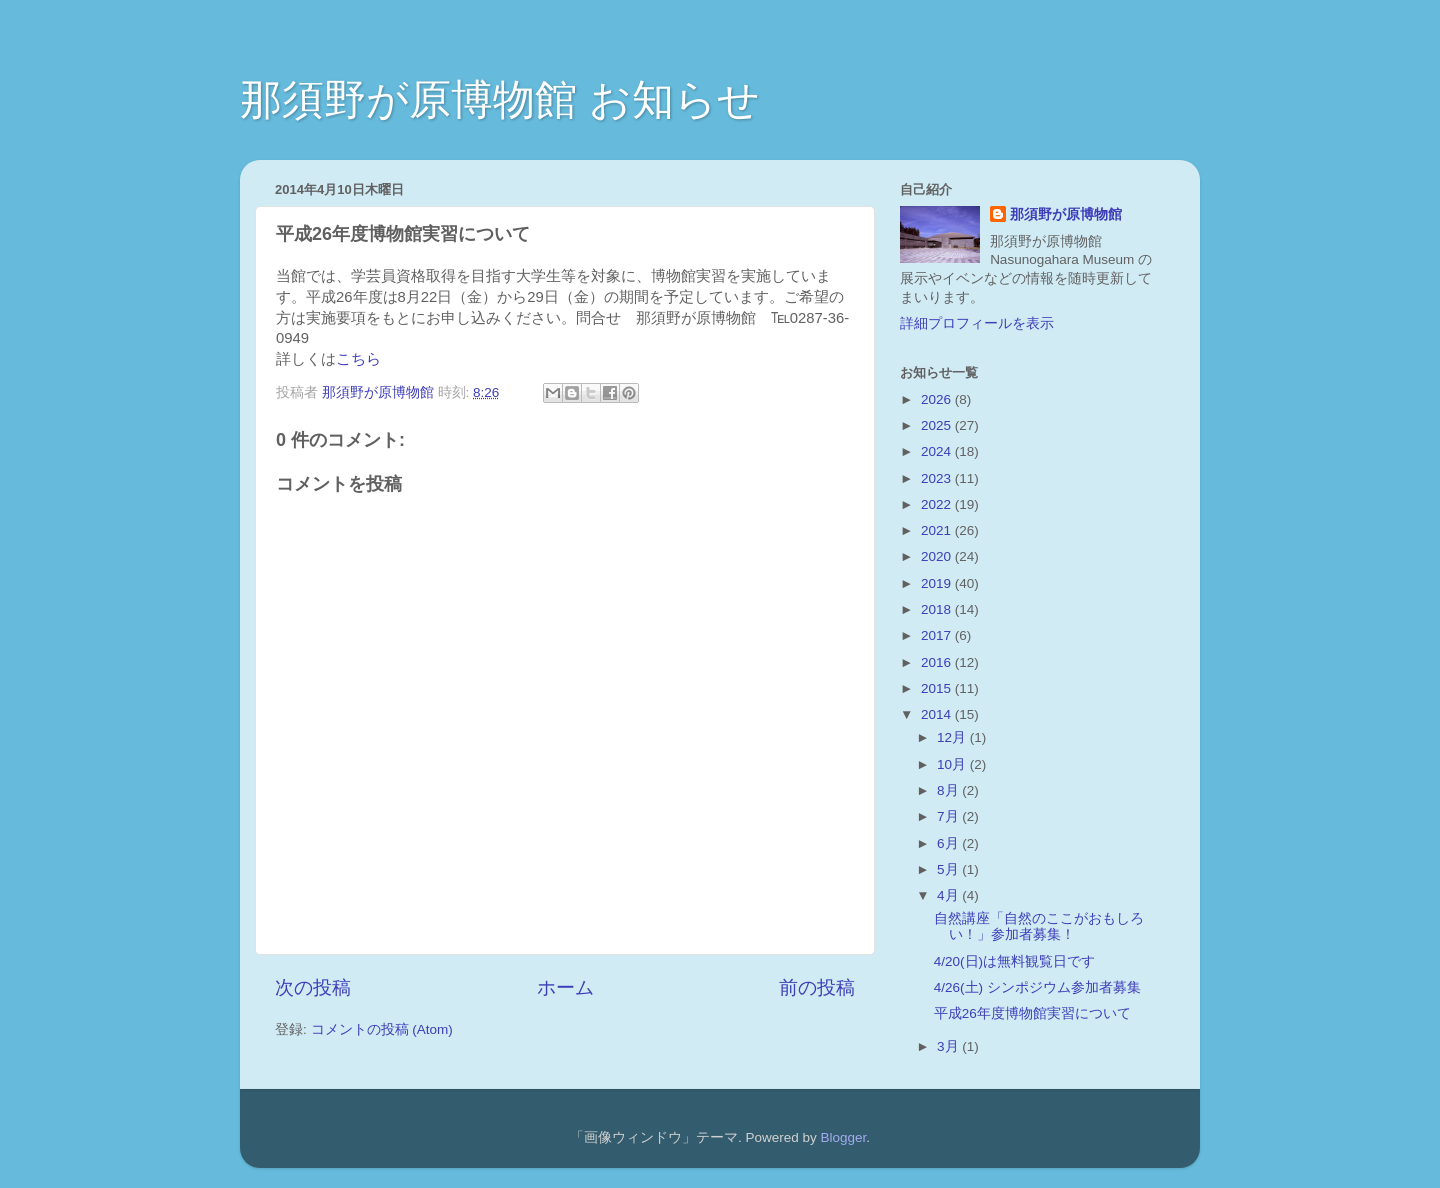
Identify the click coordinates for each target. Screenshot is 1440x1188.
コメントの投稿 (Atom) (382, 1029)
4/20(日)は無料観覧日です (1014, 961)
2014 (938, 714)
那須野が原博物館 (1066, 214)
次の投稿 (313, 987)
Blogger (843, 1137)
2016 (938, 662)
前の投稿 (817, 987)
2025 (938, 425)
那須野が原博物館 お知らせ (500, 99)
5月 (949, 869)
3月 (949, 1046)
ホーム (565, 987)
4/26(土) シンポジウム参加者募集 (1037, 987)
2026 (938, 399)
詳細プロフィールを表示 (977, 323)
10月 (953, 764)
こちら (358, 359)
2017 (938, 635)
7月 (949, 816)
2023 (938, 478)
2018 (938, 609)
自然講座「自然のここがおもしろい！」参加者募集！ (1039, 926)
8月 (949, 790)
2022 (938, 504)
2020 (938, 556)
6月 (949, 843)
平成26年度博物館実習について (1032, 1013)
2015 (938, 688)
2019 (938, 583)
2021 (938, 530)
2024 (938, 451)
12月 (953, 737)
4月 (949, 895)
